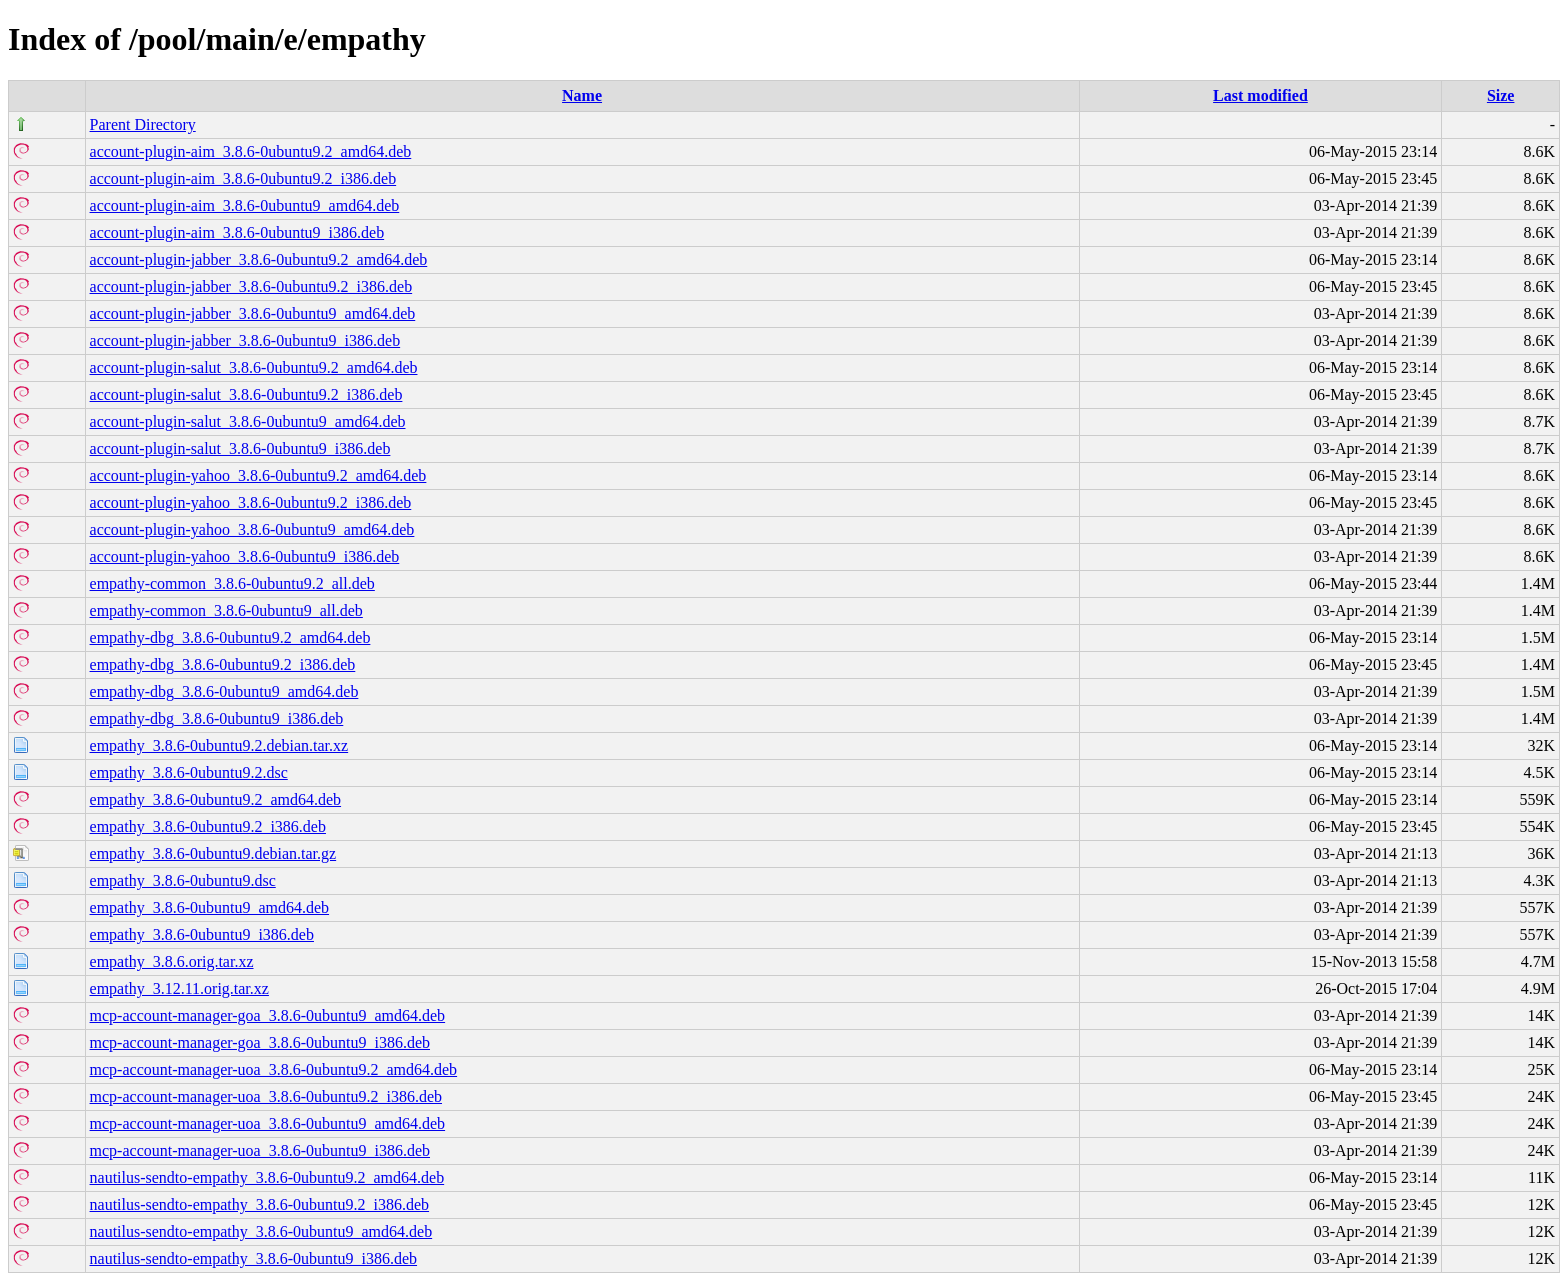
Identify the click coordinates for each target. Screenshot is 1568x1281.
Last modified (1260, 95)
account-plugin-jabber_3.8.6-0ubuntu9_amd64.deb (253, 313)
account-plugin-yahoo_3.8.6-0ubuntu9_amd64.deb (252, 529)
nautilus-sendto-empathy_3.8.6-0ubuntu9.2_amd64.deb (267, 1177)
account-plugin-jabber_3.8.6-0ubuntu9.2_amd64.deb (259, 259)
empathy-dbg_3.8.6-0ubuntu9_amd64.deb (224, 691)
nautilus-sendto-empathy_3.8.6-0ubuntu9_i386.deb (254, 1258)
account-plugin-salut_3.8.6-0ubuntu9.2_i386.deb (246, 394)
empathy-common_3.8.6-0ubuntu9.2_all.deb (232, 583)
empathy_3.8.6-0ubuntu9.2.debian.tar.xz (219, 745)
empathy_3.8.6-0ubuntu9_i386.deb (202, 934)
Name (582, 95)
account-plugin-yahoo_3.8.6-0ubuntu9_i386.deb (245, 556)
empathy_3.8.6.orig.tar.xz (172, 961)
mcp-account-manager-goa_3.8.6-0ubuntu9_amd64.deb (268, 1015)
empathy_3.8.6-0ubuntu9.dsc (183, 880)
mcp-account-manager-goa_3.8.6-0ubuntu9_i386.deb (260, 1042)
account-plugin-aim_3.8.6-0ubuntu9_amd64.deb (245, 205)
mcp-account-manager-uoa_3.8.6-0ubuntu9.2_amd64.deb (274, 1069)
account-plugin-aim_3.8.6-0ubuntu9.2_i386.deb (243, 178)
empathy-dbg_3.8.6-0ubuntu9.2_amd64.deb (230, 637)
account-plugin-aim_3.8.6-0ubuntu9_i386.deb (237, 232)
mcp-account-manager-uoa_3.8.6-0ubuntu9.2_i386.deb (266, 1096)
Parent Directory (143, 124)
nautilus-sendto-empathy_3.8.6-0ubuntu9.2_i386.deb (260, 1204)
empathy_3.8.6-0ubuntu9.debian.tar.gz (213, 853)
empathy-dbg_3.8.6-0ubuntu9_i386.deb (217, 718)
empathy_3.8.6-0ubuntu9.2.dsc (189, 772)
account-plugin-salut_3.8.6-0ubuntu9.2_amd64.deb (254, 367)
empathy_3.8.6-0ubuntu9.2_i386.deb (208, 826)
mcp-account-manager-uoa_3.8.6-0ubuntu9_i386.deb (260, 1150)
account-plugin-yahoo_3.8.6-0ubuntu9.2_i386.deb (251, 502)
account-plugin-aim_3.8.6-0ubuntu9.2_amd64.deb (251, 151)
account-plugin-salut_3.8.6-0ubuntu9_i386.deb (240, 448)
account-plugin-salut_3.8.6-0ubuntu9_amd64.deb (248, 421)
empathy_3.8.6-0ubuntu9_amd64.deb (210, 907)
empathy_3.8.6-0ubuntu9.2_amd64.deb (216, 799)
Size (1501, 95)
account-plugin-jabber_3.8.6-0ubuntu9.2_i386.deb (251, 286)
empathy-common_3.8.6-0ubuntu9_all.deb (226, 610)
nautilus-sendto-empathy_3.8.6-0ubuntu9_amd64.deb (261, 1231)
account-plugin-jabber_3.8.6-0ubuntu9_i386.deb (245, 340)
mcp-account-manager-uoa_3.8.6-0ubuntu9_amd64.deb (268, 1123)
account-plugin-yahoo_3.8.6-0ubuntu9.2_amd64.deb (258, 475)
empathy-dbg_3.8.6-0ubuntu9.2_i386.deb (223, 664)
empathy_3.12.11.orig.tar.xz (179, 988)
